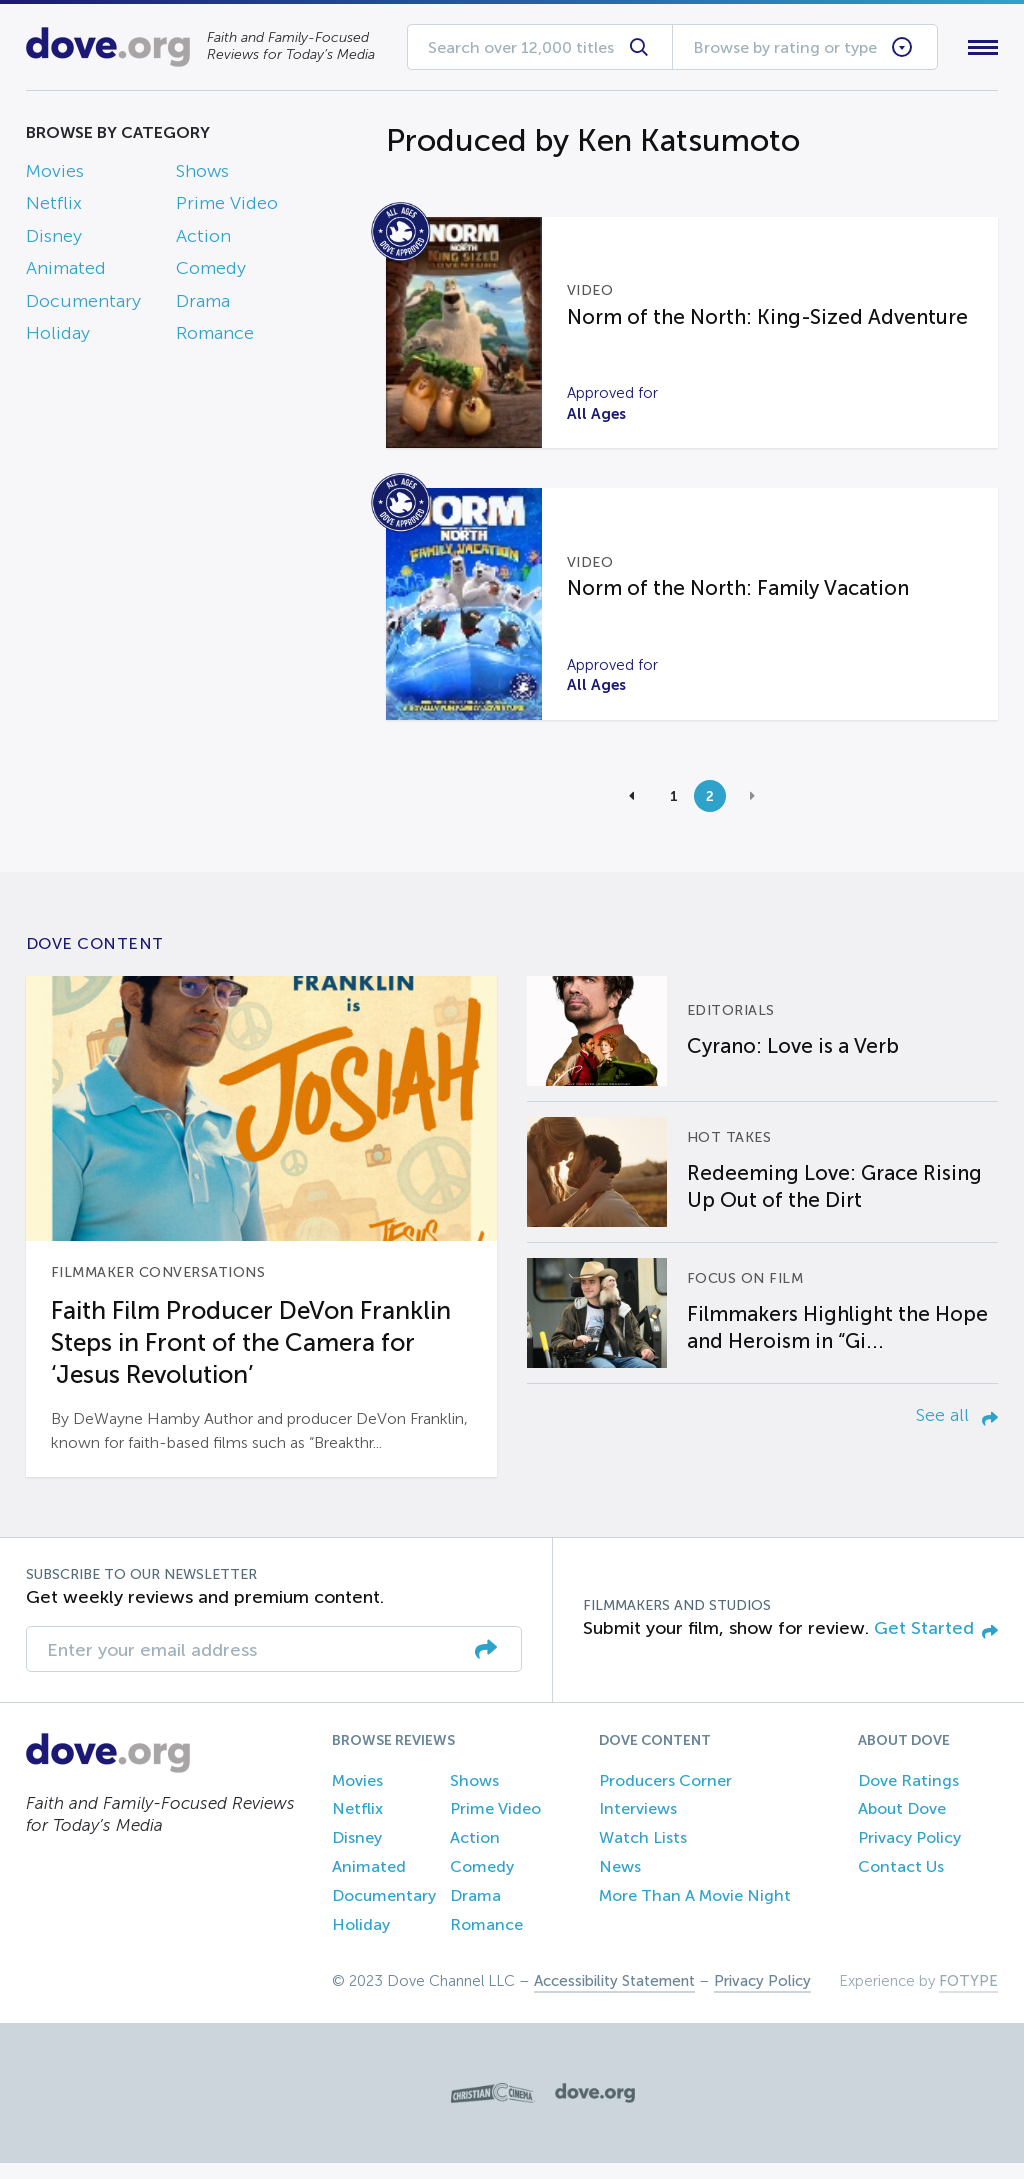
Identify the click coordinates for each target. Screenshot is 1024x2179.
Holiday (58, 337)
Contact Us (901, 1881)
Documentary (83, 305)
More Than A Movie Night (695, 1910)
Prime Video (227, 208)
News (620, 1881)
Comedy (211, 273)
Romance (215, 337)
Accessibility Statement (614, 1997)
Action (203, 240)
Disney (54, 240)
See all (957, 1431)
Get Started (936, 1644)
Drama (203, 305)
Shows (202, 175)
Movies (55, 175)
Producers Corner (665, 1795)
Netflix (54, 208)
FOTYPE (968, 1997)
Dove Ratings (908, 1795)
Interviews (638, 1824)
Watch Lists (643, 1853)
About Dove (902, 1824)
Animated (66, 273)
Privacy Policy (909, 1853)
